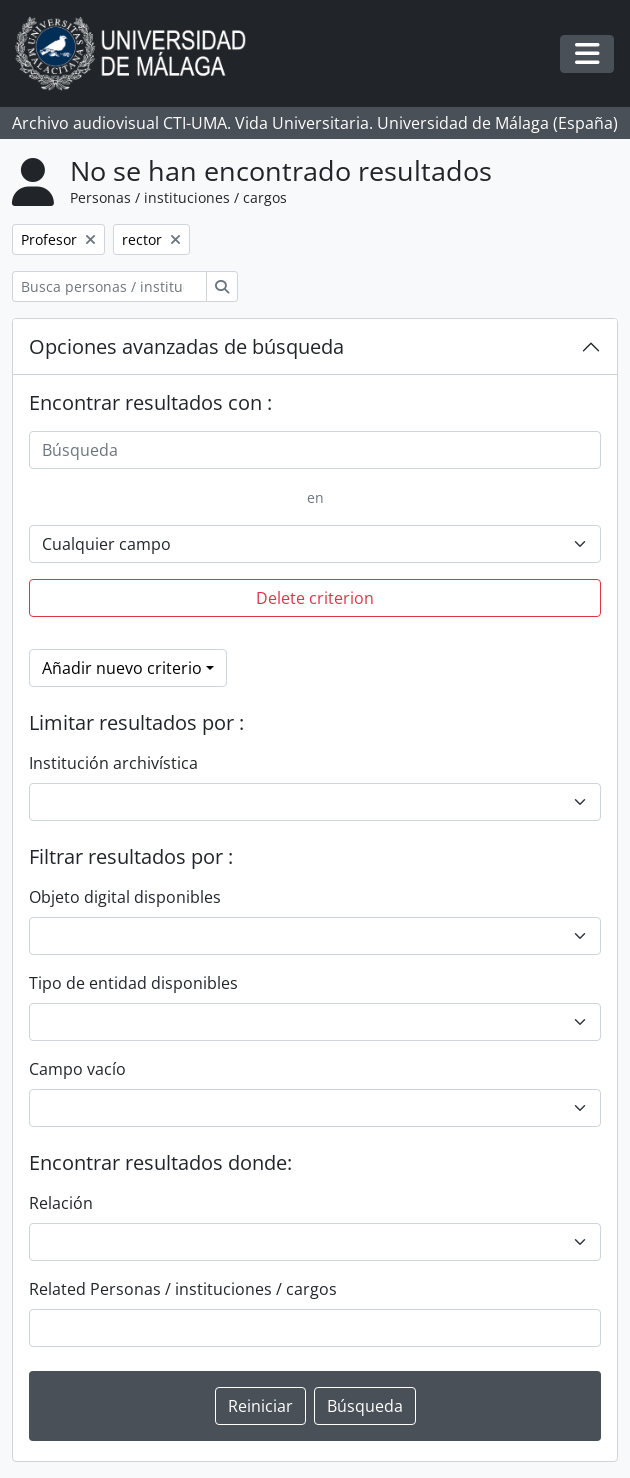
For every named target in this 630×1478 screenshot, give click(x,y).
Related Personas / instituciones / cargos (183, 1289)
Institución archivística (113, 763)
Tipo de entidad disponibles (133, 983)
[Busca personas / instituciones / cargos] (109, 286)
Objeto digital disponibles (125, 897)
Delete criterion (315, 598)
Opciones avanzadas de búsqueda (186, 346)
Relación (61, 1203)
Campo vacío (77, 1069)
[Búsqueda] (315, 450)
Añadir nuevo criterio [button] (122, 668)
